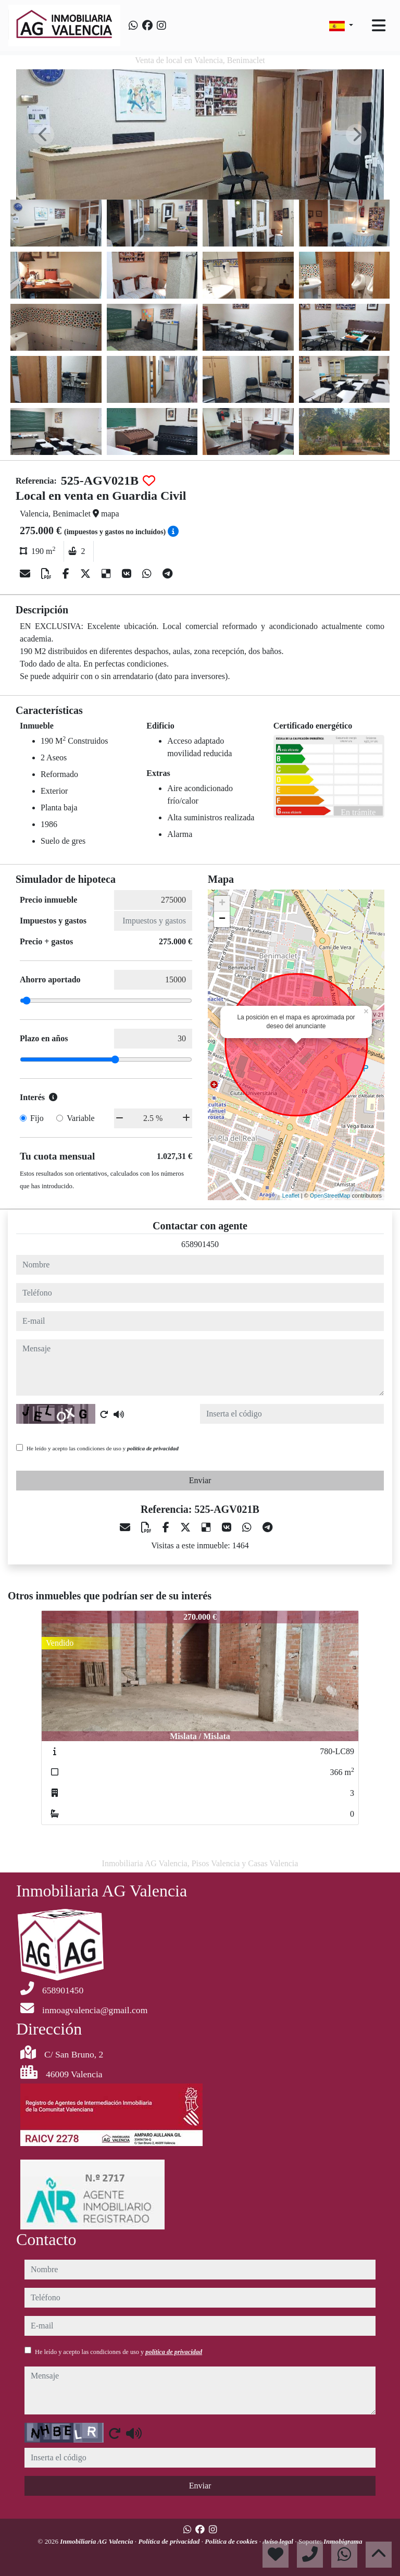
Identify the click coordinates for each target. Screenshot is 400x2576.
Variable (80, 1118)
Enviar (200, 1480)
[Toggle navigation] (379, 25)
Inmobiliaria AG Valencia (97, 2541)
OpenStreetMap (330, 1195)
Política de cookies (232, 2541)
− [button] (222, 919)
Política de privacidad (169, 2541)
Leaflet (290, 1195)
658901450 (200, 1244)
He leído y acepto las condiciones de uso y (103, 1448)
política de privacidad (153, 1448)
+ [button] (222, 903)
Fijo (37, 1118)
